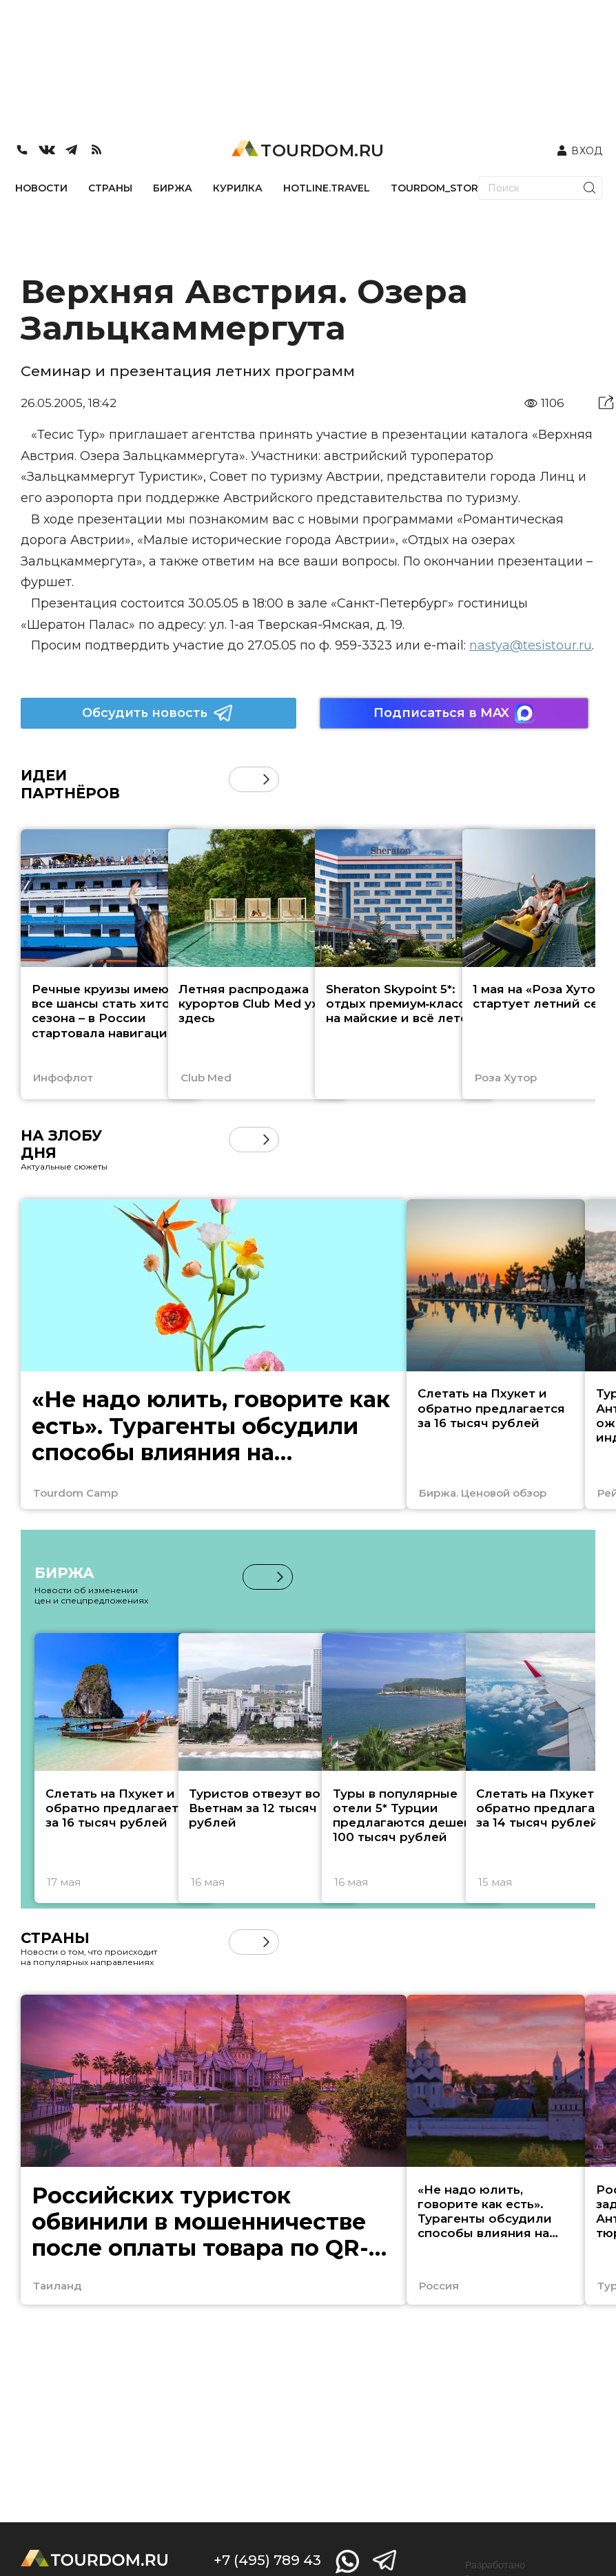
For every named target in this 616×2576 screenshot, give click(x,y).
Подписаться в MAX (454, 713)
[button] (266, 779)
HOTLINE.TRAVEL (326, 188)
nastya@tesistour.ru (530, 645)
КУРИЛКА (238, 188)
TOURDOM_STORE (437, 188)
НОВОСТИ (41, 188)
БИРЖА (172, 188)
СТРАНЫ (110, 188)
